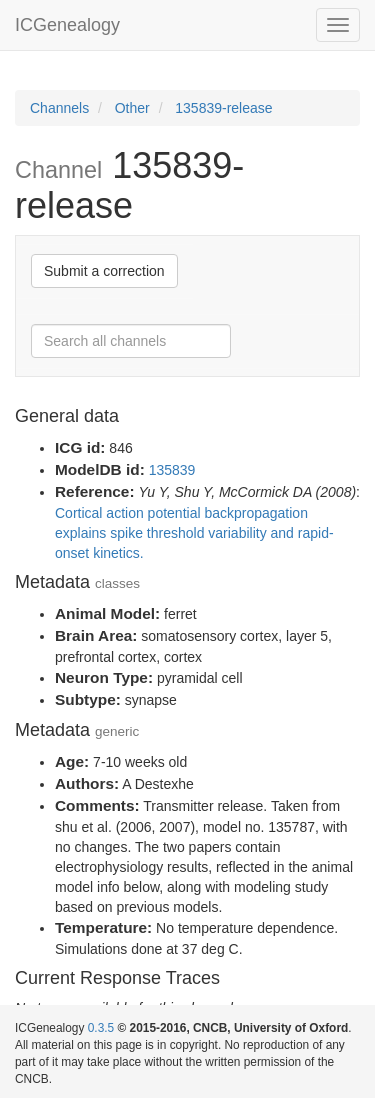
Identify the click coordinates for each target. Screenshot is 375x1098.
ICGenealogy (67, 25)
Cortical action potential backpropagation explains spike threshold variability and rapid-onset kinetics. (194, 533)
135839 (172, 470)
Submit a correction (104, 271)
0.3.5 (101, 1028)
